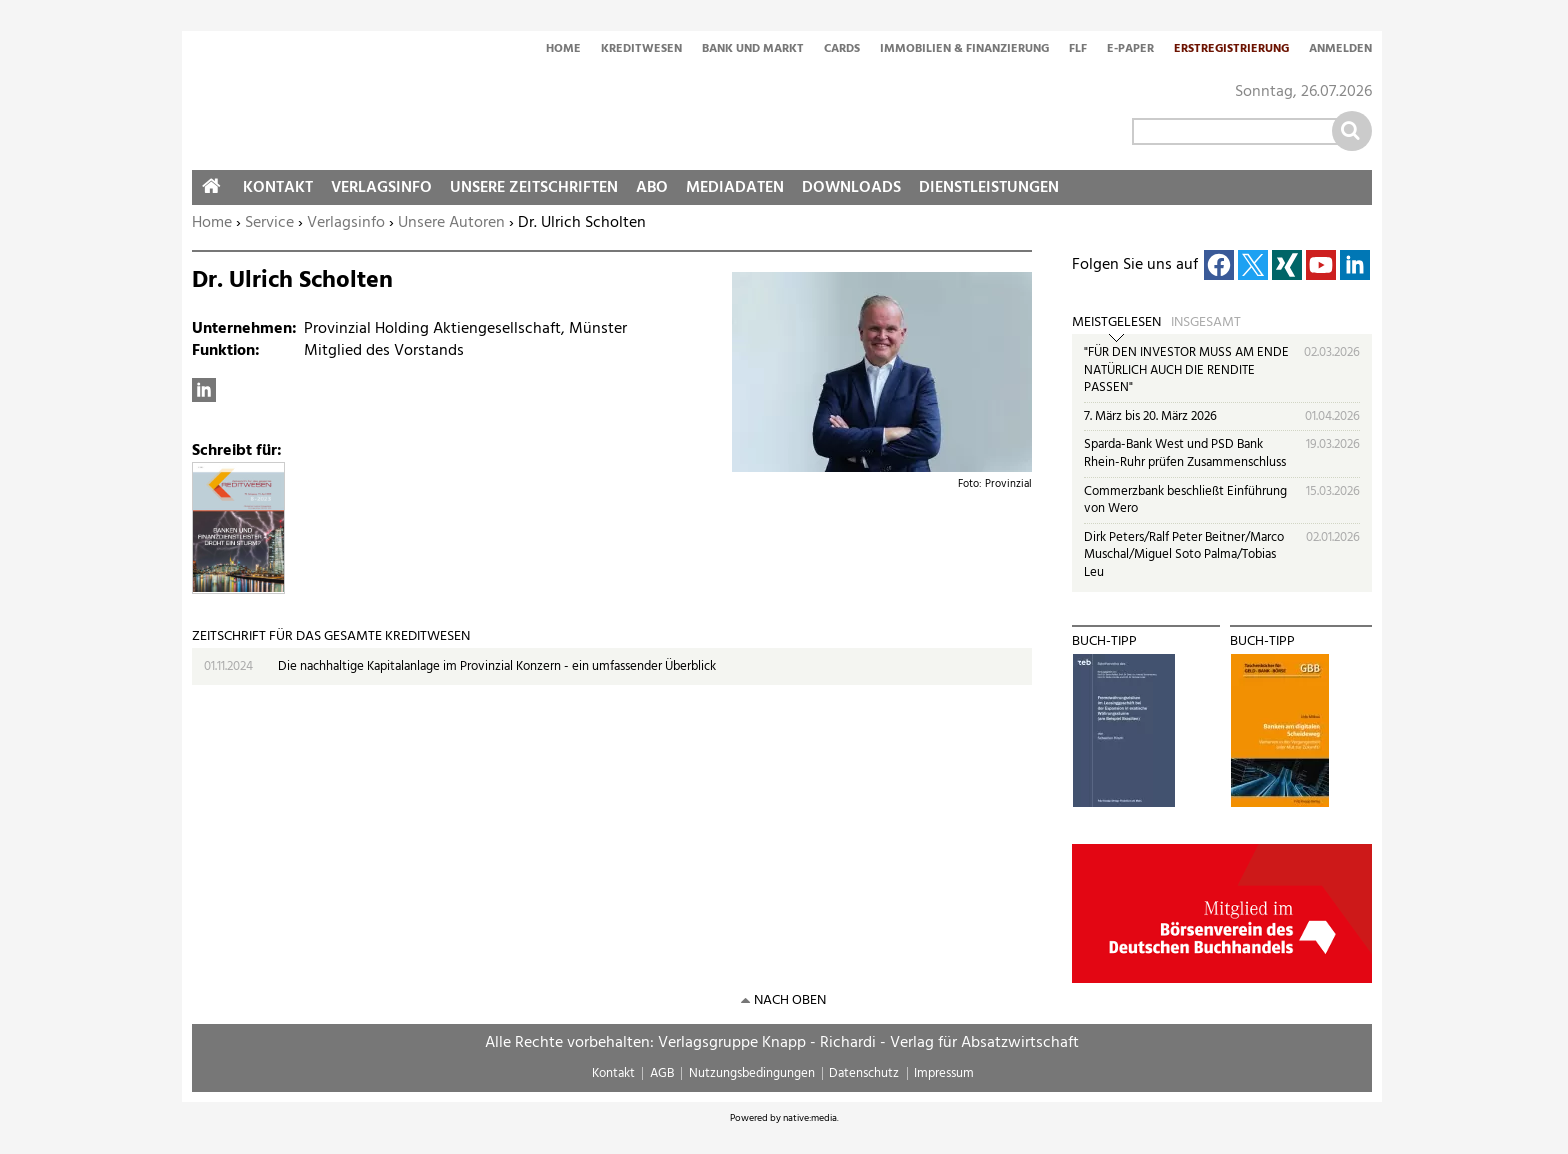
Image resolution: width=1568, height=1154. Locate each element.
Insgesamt (1206, 323)
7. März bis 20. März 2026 (1150, 416)
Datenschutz (864, 1073)
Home (563, 50)
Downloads (851, 188)
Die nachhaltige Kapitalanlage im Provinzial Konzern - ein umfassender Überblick (497, 666)
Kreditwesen (641, 50)
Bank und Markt (753, 50)
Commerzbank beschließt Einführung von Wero (1185, 500)
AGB (662, 1073)
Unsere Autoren (451, 223)
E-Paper (1130, 50)
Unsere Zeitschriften (534, 188)
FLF (1078, 50)
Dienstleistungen (989, 188)
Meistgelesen (1116, 323)
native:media (810, 1118)
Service (269, 223)
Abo (652, 188)
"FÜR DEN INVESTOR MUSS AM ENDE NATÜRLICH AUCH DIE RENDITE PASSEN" (1186, 370)
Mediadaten (735, 188)
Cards (842, 50)
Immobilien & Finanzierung (964, 50)
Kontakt (278, 188)
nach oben (790, 1000)
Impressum (944, 1073)
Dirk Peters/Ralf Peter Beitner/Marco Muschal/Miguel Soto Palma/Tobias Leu (1184, 555)
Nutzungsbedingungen (752, 1073)
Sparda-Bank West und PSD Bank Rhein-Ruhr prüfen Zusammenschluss (1185, 453)
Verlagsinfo (346, 223)
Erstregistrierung (1231, 50)
